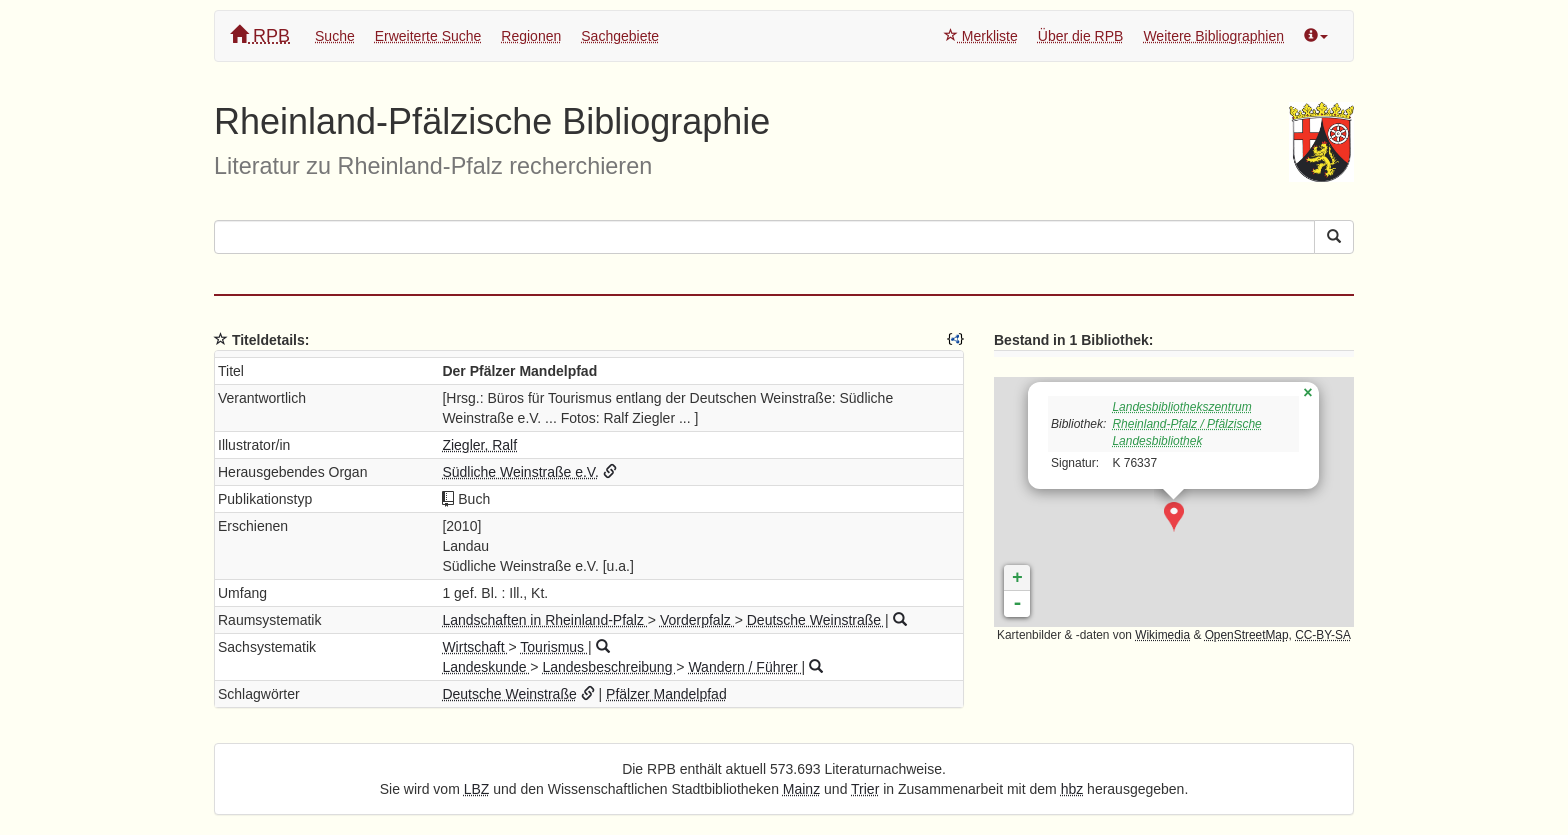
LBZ (477, 789)
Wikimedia (1162, 635)
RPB (260, 35)
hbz (1072, 789)
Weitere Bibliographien (1213, 36)
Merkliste (981, 36)
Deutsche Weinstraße (816, 620)
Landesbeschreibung (609, 667)
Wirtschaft (475, 647)
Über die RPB (1081, 36)
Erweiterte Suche (428, 36)
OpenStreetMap (1247, 635)
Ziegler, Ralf (479, 445)
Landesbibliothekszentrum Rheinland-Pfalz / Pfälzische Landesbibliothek (1186, 424)
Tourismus (554, 647)
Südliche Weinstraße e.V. (520, 472)
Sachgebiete (620, 36)
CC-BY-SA (1323, 635)
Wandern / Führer (744, 667)
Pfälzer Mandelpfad (666, 694)
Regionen (531, 36)
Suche (335, 36)
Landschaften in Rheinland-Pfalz (544, 620)
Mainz (801, 789)
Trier (865, 789)
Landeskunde (486, 667)
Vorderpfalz (697, 620)
